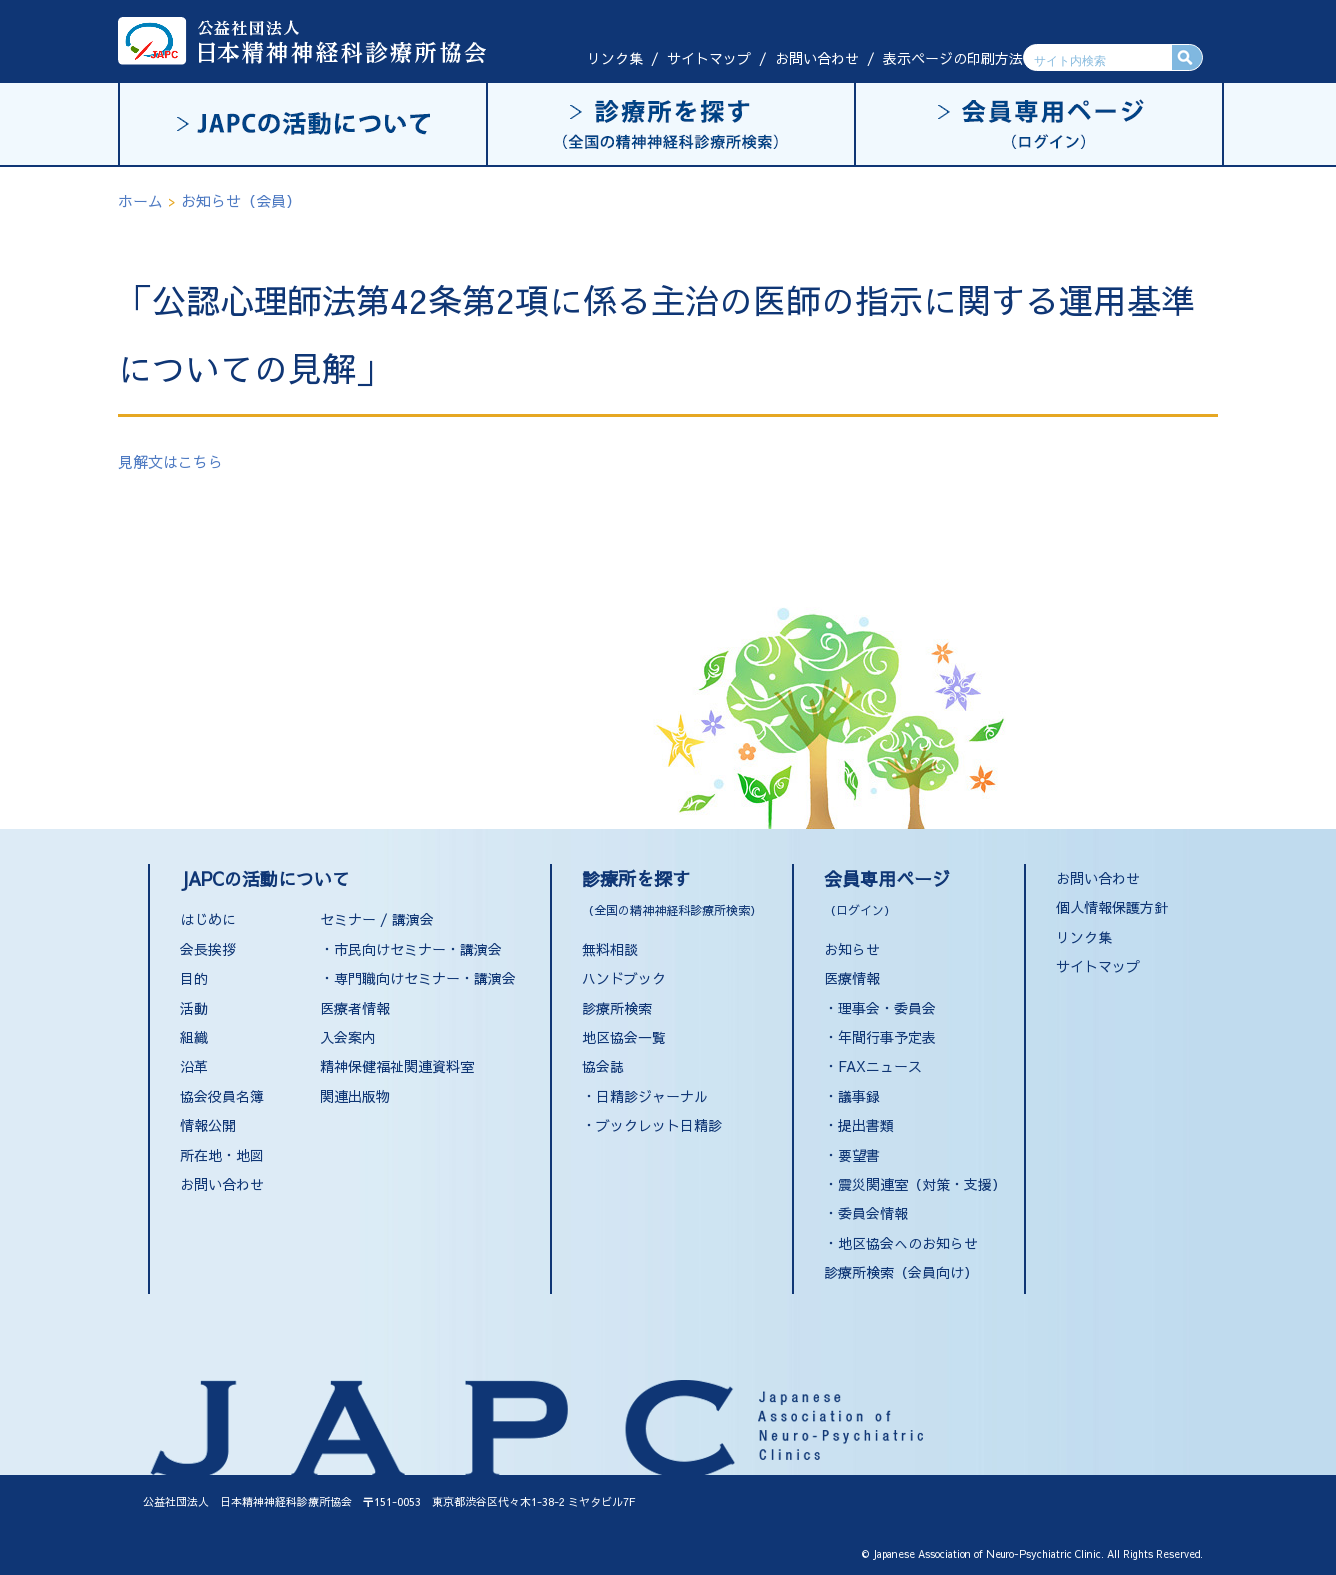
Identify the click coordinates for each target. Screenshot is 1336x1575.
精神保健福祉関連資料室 (397, 1066)
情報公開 (208, 1125)
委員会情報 (873, 1213)
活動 (194, 1008)
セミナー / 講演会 (377, 919)
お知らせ (852, 949)
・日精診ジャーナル (645, 1096)
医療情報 (852, 978)
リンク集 (615, 58)
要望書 (859, 1155)
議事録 (859, 1096)
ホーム (140, 200)
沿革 (194, 1066)
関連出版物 (355, 1096)
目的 (194, 978)
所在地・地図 (222, 1155)
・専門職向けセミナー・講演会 (418, 978)
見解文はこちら (170, 461)
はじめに (208, 919)
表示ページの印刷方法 (953, 58)
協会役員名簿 (222, 1096)
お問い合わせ (817, 58)
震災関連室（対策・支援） (922, 1184)
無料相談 (610, 949)
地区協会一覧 (624, 1037)
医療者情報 (355, 1008)
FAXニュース (880, 1066)
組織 (194, 1037)
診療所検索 (617, 1008)
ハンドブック (624, 978)
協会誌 (603, 1066)
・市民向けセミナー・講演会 (411, 949)
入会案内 (348, 1037)
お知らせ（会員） (241, 200)
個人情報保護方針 (1112, 907)
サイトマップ (709, 58)
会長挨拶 (208, 949)
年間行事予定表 (887, 1037)
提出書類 (866, 1125)
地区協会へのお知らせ (908, 1243)
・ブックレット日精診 (652, 1125)
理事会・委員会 (887, 1008)
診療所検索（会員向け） (901, 1272)
